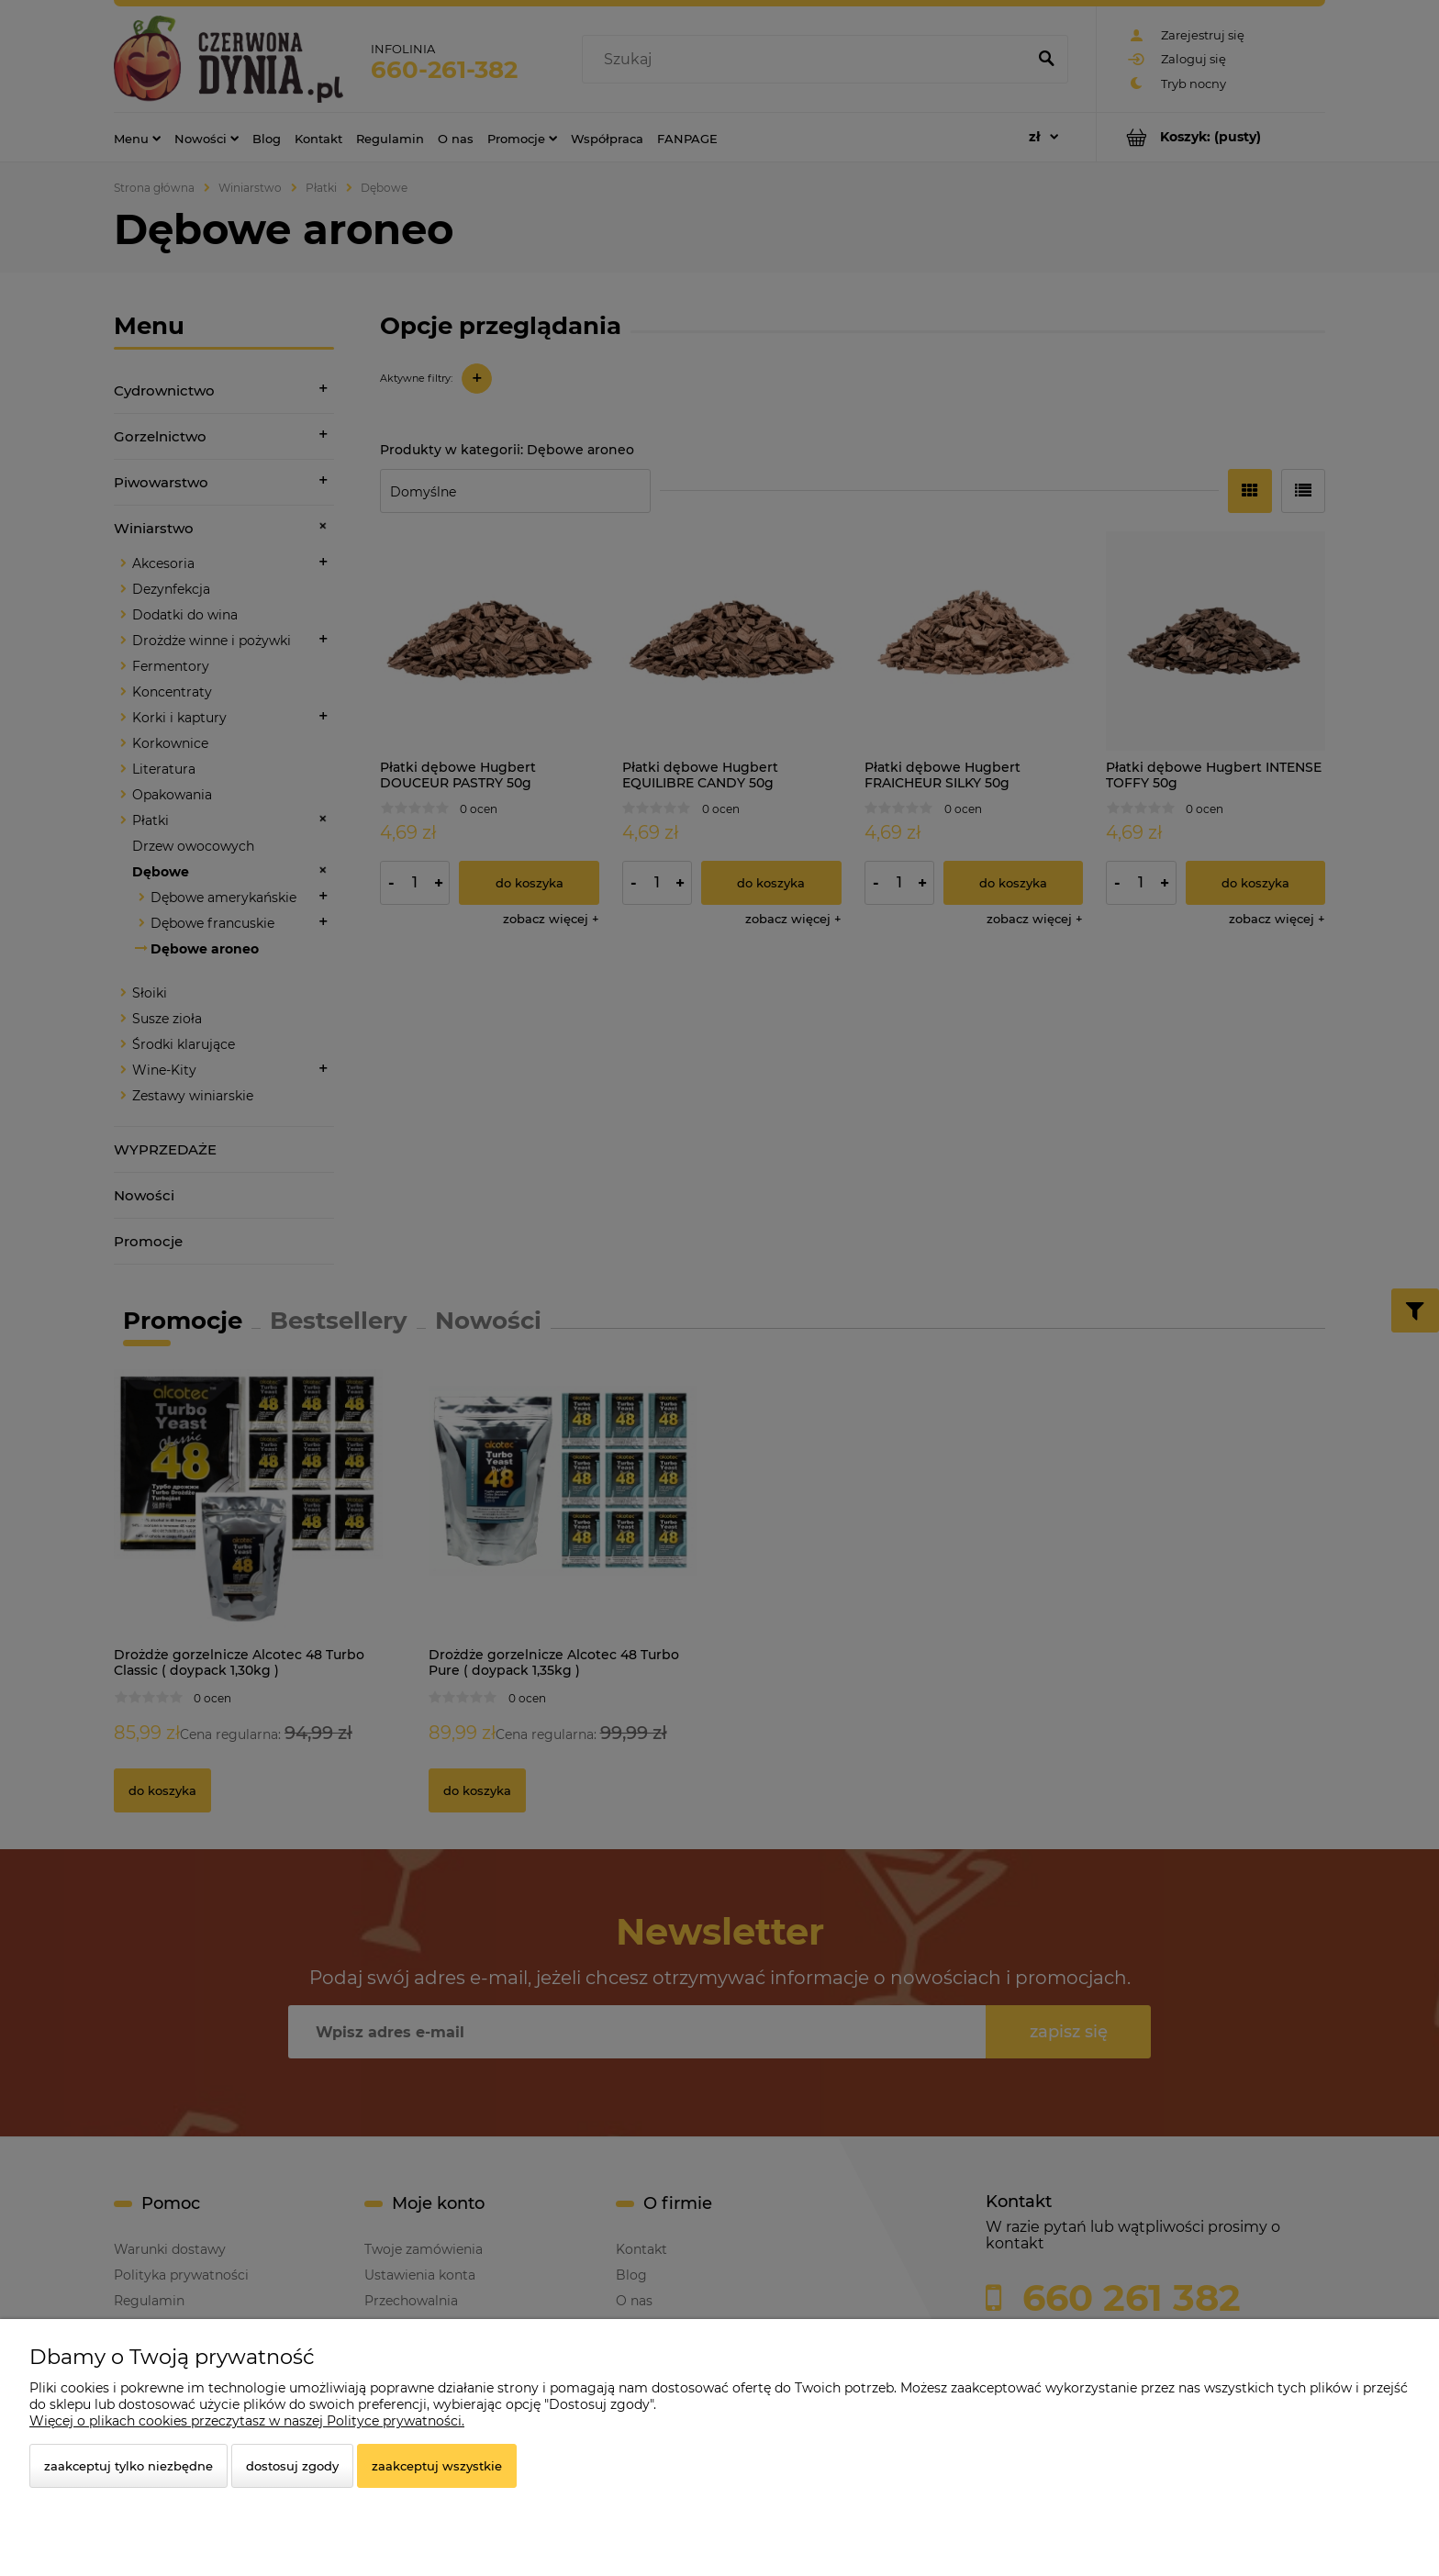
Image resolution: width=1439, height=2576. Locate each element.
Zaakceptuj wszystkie (437, 2466)
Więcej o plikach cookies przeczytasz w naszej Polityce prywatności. (246, 2421)
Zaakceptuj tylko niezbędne (128, 2466)
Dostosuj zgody (292, 2466)
